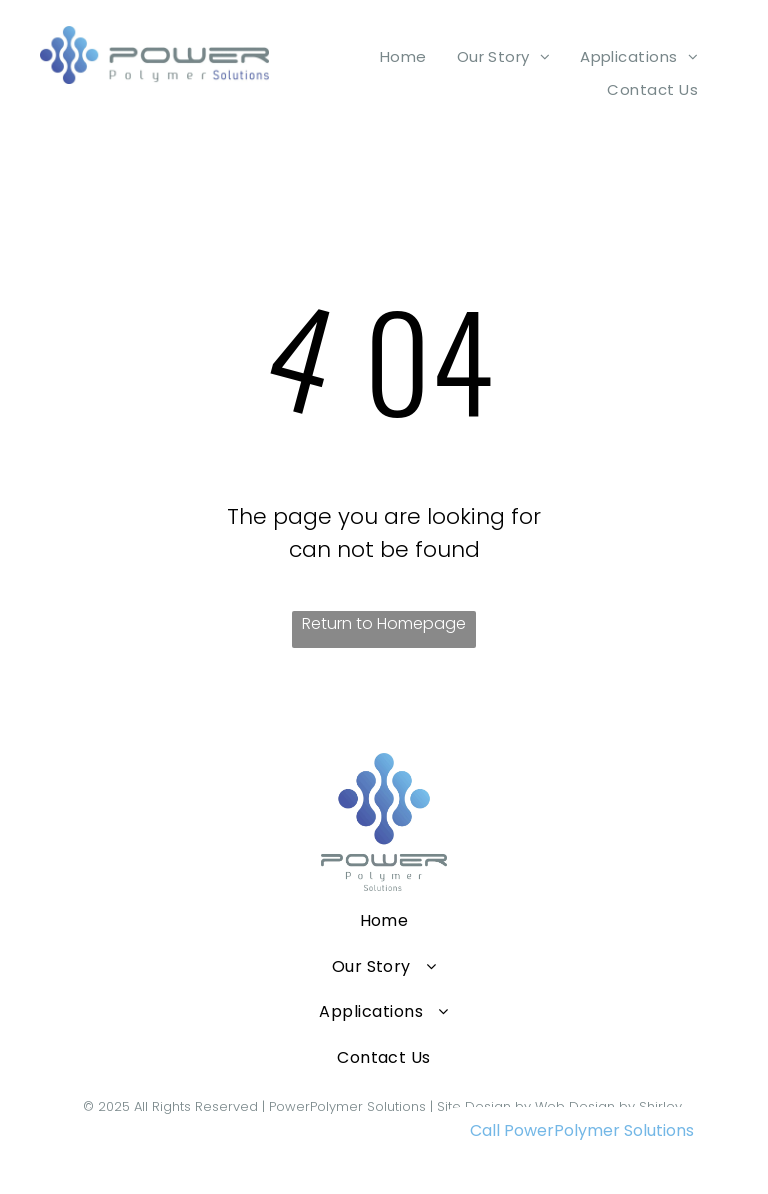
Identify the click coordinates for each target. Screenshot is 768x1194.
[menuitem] (403, 56)
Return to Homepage (384, 623)
